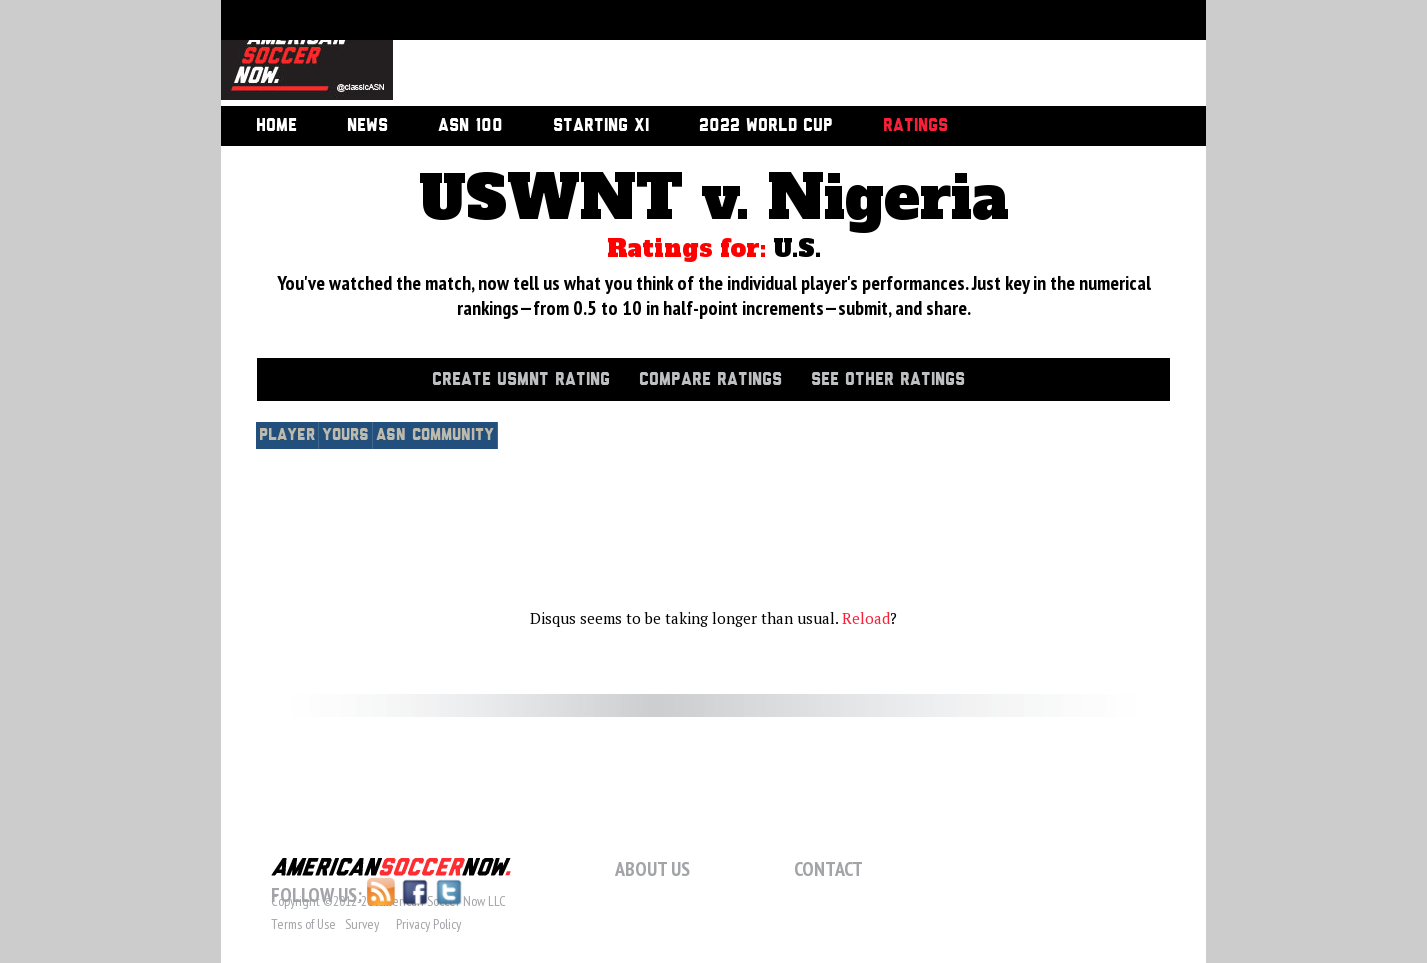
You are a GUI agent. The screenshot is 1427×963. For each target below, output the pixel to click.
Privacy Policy (428, 924)
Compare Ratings (710, 380)
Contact (828, 869)
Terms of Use (303, 924)
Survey (362, 924)
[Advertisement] (777, 55)
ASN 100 (470, 126)
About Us (652, 869)
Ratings (915, 126)
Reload (866, 618)
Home (276, 126)
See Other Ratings (888, 380)
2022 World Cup (766, 126)
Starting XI (601, 126)
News (367, 126)
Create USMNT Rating (521, 380)
